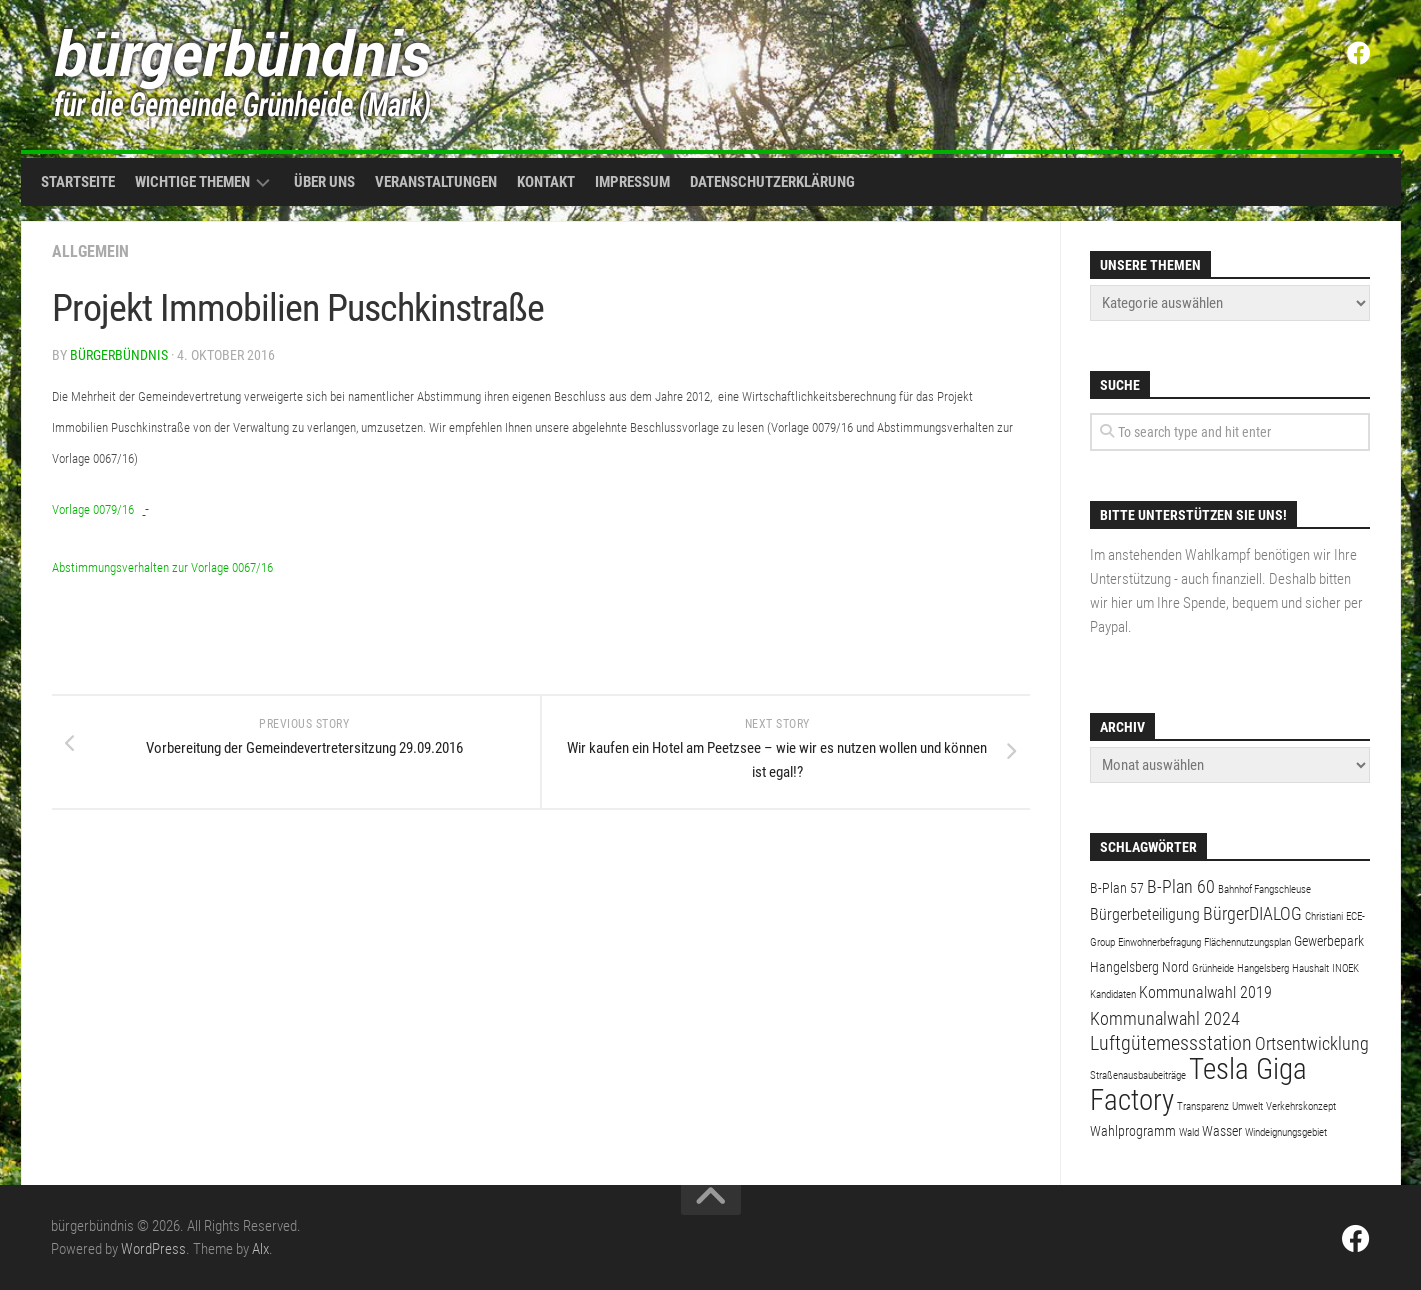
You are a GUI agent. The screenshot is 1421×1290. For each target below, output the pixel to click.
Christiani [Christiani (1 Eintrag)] (1324, 916)
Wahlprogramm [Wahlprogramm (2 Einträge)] (1133, 1131)
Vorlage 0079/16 (93, 509)
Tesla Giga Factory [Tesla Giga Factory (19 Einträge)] (1198, 1084)
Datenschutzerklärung (772, 182)
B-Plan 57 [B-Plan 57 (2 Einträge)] (1117, 888)
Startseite (78, 182)
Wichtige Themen (192, 182)
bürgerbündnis (119, 355)
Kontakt (546, 182)
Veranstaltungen (436, 182)
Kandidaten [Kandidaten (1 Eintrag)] (1113, 994)
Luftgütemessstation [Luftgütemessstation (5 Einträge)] (1171, 1043)
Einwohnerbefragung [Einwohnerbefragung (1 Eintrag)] (1159, 942)
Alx (260, 1249)
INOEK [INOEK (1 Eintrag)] (1345, 968)
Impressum (632, 182)
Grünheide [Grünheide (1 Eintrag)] (1213, 968)
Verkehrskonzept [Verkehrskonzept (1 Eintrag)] (1301, 1106)
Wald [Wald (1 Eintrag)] (1189, 1132)
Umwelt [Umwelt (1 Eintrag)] (1247, 1106)
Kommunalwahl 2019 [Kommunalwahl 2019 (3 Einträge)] (1205, 992)
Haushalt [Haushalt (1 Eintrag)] (1310, 968)
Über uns (324, 182)
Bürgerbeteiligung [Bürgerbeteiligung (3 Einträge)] (1145, 914)
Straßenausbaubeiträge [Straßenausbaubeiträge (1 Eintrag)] (1138, 1075)
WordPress (153, 1249)
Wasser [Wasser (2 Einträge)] (1222, 1131)
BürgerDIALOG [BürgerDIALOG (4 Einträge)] (1252, 913)
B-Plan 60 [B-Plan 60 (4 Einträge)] (1181, 886)
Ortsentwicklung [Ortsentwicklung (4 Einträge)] (1312, 1043)
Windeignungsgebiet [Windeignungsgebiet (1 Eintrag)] (1286, 1132)
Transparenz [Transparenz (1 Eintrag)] (1203, 1106)
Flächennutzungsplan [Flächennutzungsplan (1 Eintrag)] (1247, 942)
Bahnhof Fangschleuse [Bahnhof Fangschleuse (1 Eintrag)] (1264, 889)
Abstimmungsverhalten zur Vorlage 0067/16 (162, 567)
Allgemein (90, 251)
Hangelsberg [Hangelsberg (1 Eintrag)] (1263, 968)
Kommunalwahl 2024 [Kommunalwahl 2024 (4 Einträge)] (1165, 1018)
